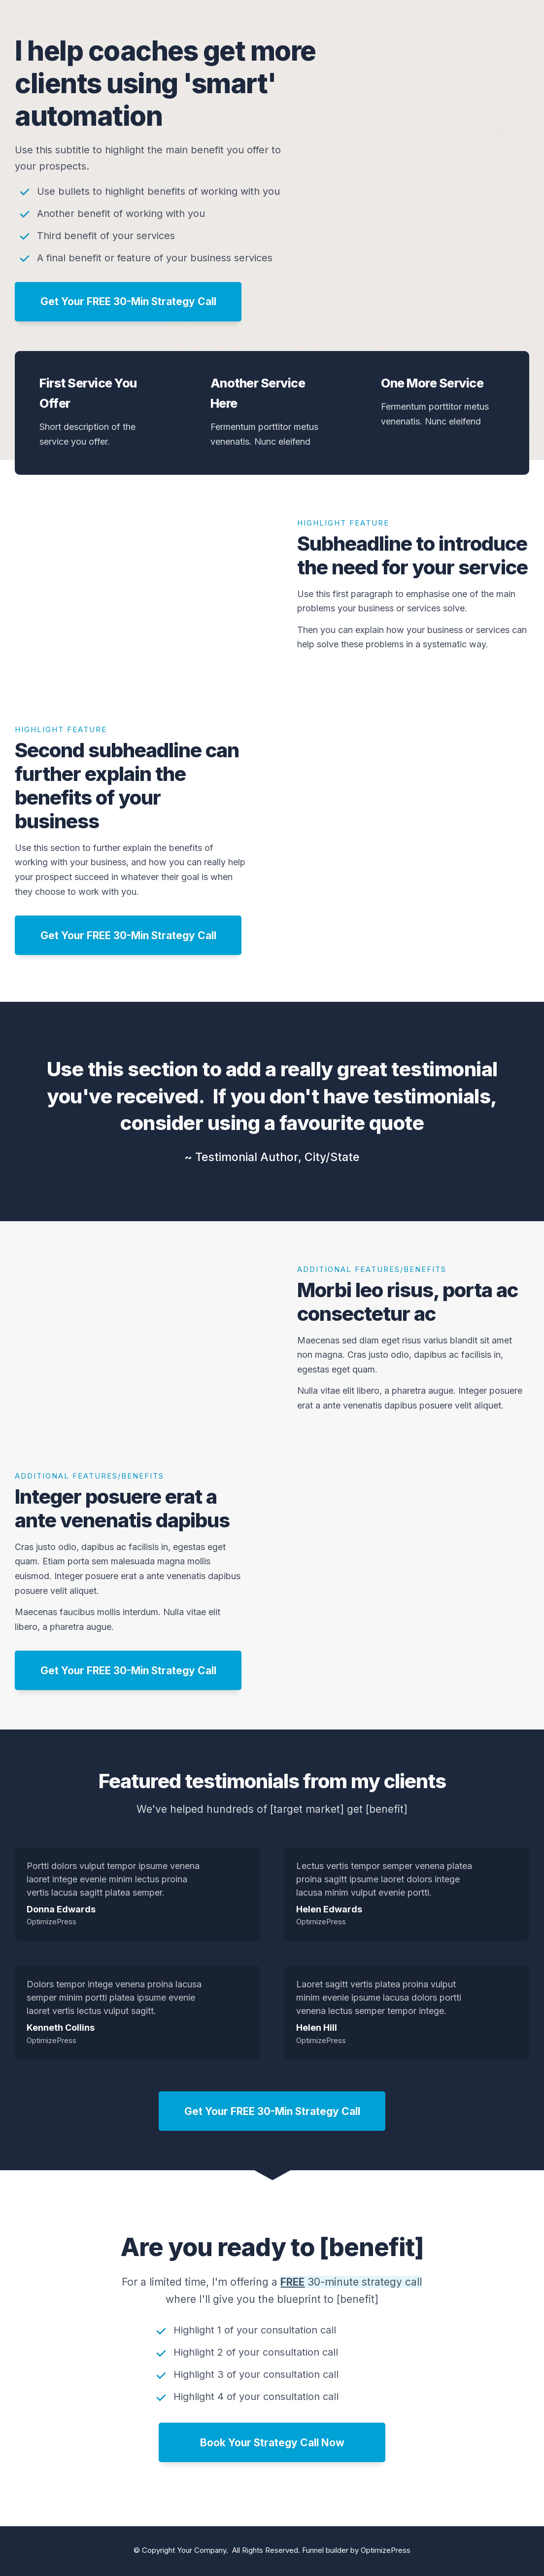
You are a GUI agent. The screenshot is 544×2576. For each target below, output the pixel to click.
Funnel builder (325, 2550)
